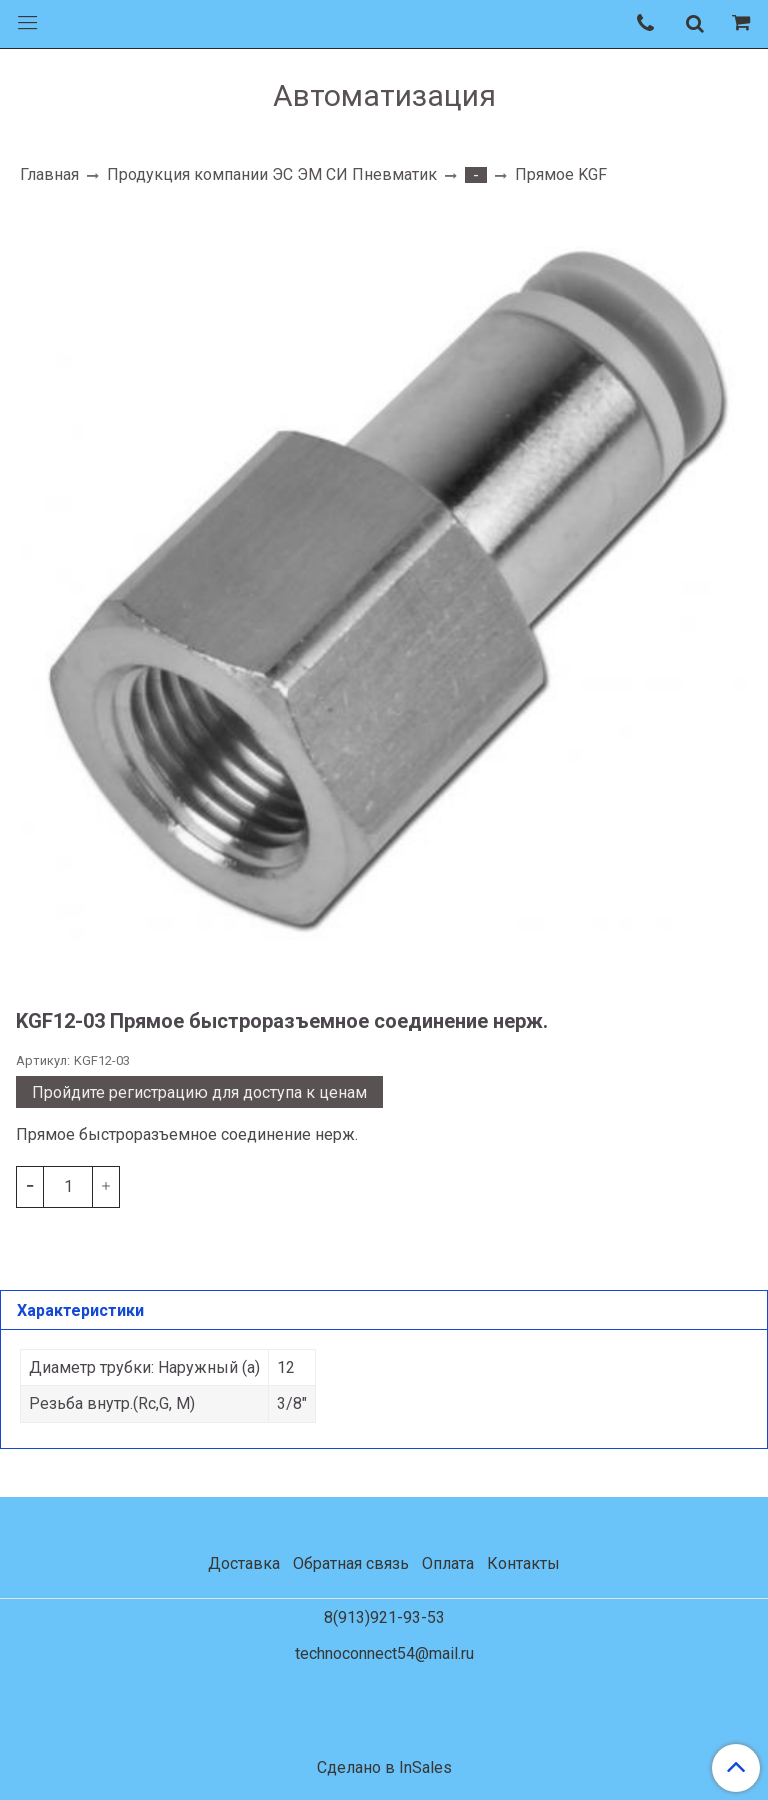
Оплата (448, 1563)
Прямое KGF (561, 174)
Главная (49, 174)
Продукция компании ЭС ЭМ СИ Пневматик (272, 174)
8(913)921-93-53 (384, 1617)
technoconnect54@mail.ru (384, 1653)
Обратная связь (351, 1563)
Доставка (244, 1563)
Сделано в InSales (384, 1768)
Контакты (523, 1563)
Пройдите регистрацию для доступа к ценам (199, 1092)
